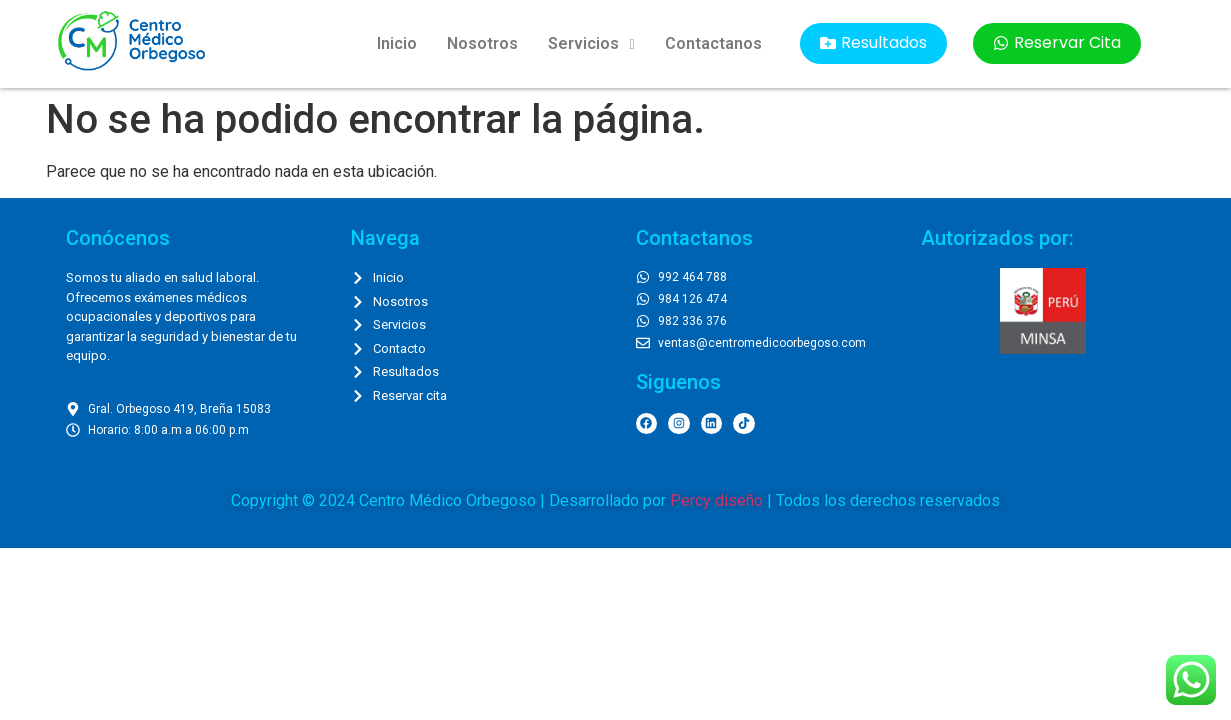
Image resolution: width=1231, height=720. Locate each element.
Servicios (591, 43)
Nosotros (482, 43)
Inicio (397, 43)
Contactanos (713, 43)
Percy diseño (716, 500)
